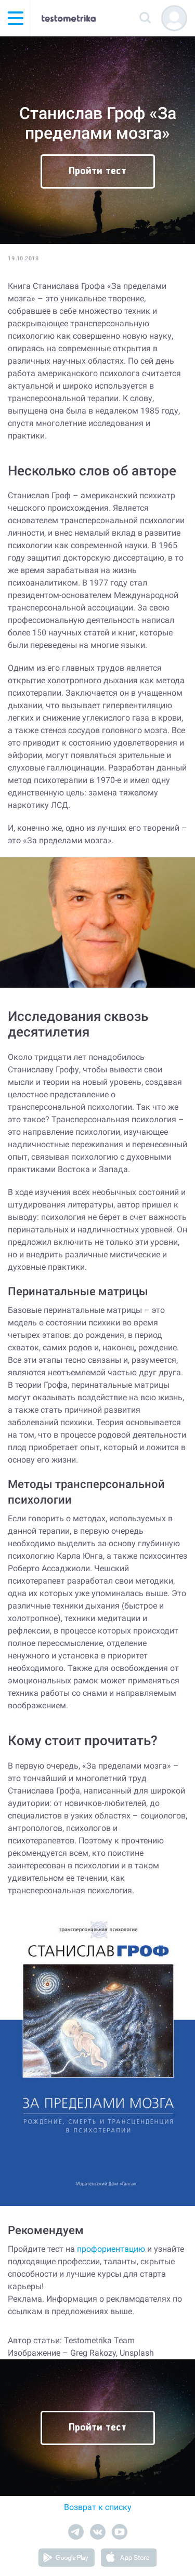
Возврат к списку (98, 2507)
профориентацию (111, 2249)
